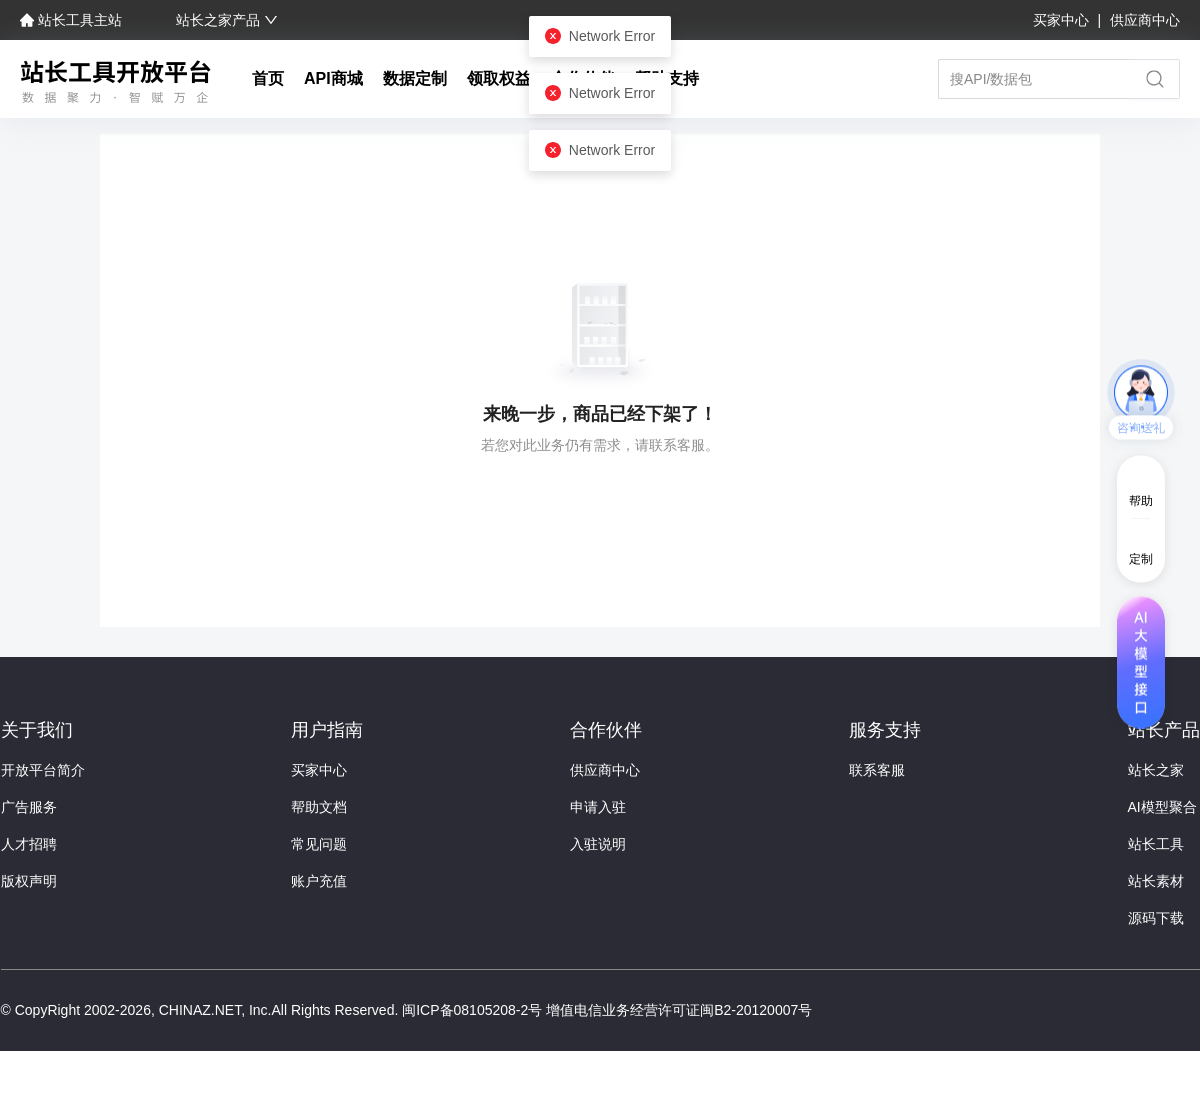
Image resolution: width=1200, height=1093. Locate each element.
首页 (268, 78)
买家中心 (1063, 20)
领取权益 (499, 78)
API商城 (333, 78)
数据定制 (415, 78)
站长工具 (1156, 844)
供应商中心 (1145, 20)
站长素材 (1156, 881)
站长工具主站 (73, 20)
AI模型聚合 (1162, 807)
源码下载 (1156, 918)
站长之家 (1156, 770)
